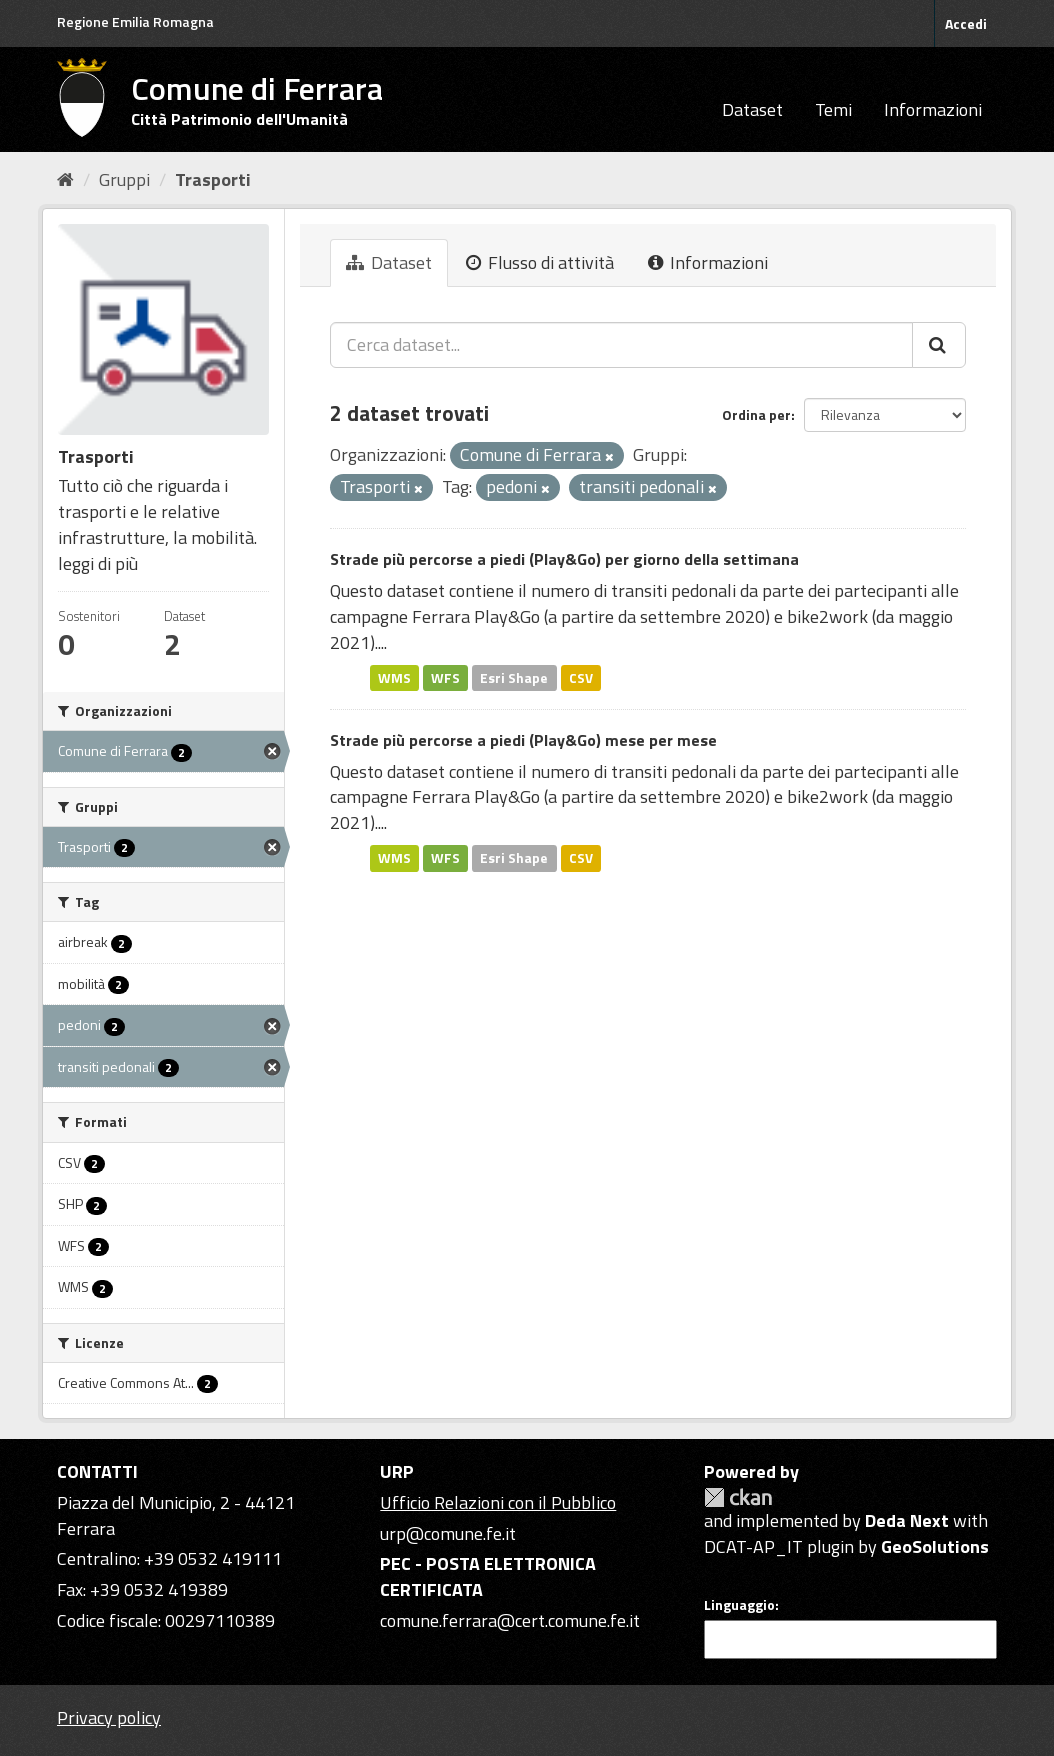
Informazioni (933, 109)
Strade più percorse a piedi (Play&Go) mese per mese (523, 740)
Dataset (752, 109)
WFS (445, 677)
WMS (394, 677)
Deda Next (907, 1520)
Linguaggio (739, 1605)
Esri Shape (514, 677)
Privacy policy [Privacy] (109, 1717)
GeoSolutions (935, 1546)
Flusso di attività (540, 262)
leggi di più (98, 563)
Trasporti (213, 179)
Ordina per (756, 414)
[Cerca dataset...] (621, 345)
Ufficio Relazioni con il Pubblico (498, 1502)
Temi (833, 109)
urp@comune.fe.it (448, 1533)
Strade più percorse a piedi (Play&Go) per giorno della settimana (564, 559)
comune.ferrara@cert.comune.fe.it (510, 1620)
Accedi (966, 23)
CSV (581, 677)
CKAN (738, 1497)
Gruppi (124, 179)
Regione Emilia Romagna (135, 21)
